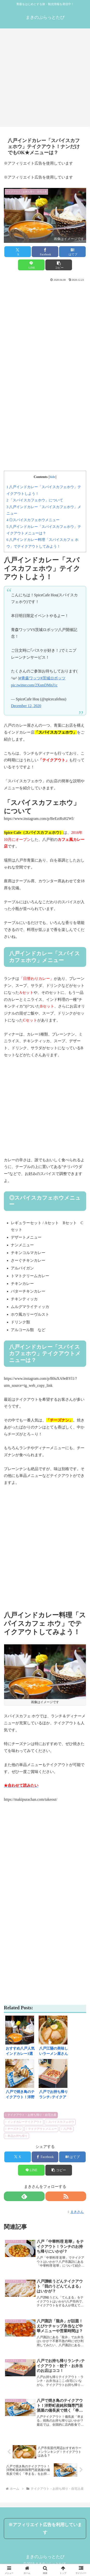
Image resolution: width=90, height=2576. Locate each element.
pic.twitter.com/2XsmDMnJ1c (34, 685)
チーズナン (13, 2129)
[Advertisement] (45, 78)
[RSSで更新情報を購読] (65, 2196)
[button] (58, 264)
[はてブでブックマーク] (72, 251)
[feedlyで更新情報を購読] (24, 2196)
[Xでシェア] (17, 251)
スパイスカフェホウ (60, 2122)
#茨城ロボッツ (53, 678)
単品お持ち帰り (16, 2136)
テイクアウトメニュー (41, 2129)
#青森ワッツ (30, 678)
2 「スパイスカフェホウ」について (34, 500)
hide (52, 477)
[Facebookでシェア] (45, 251)
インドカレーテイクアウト (23, 2122)
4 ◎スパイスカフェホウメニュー (33, 520)
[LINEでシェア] (31, 264)
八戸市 (66, 2129)
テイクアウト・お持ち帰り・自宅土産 (30, 2115)
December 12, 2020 (26, 706)
